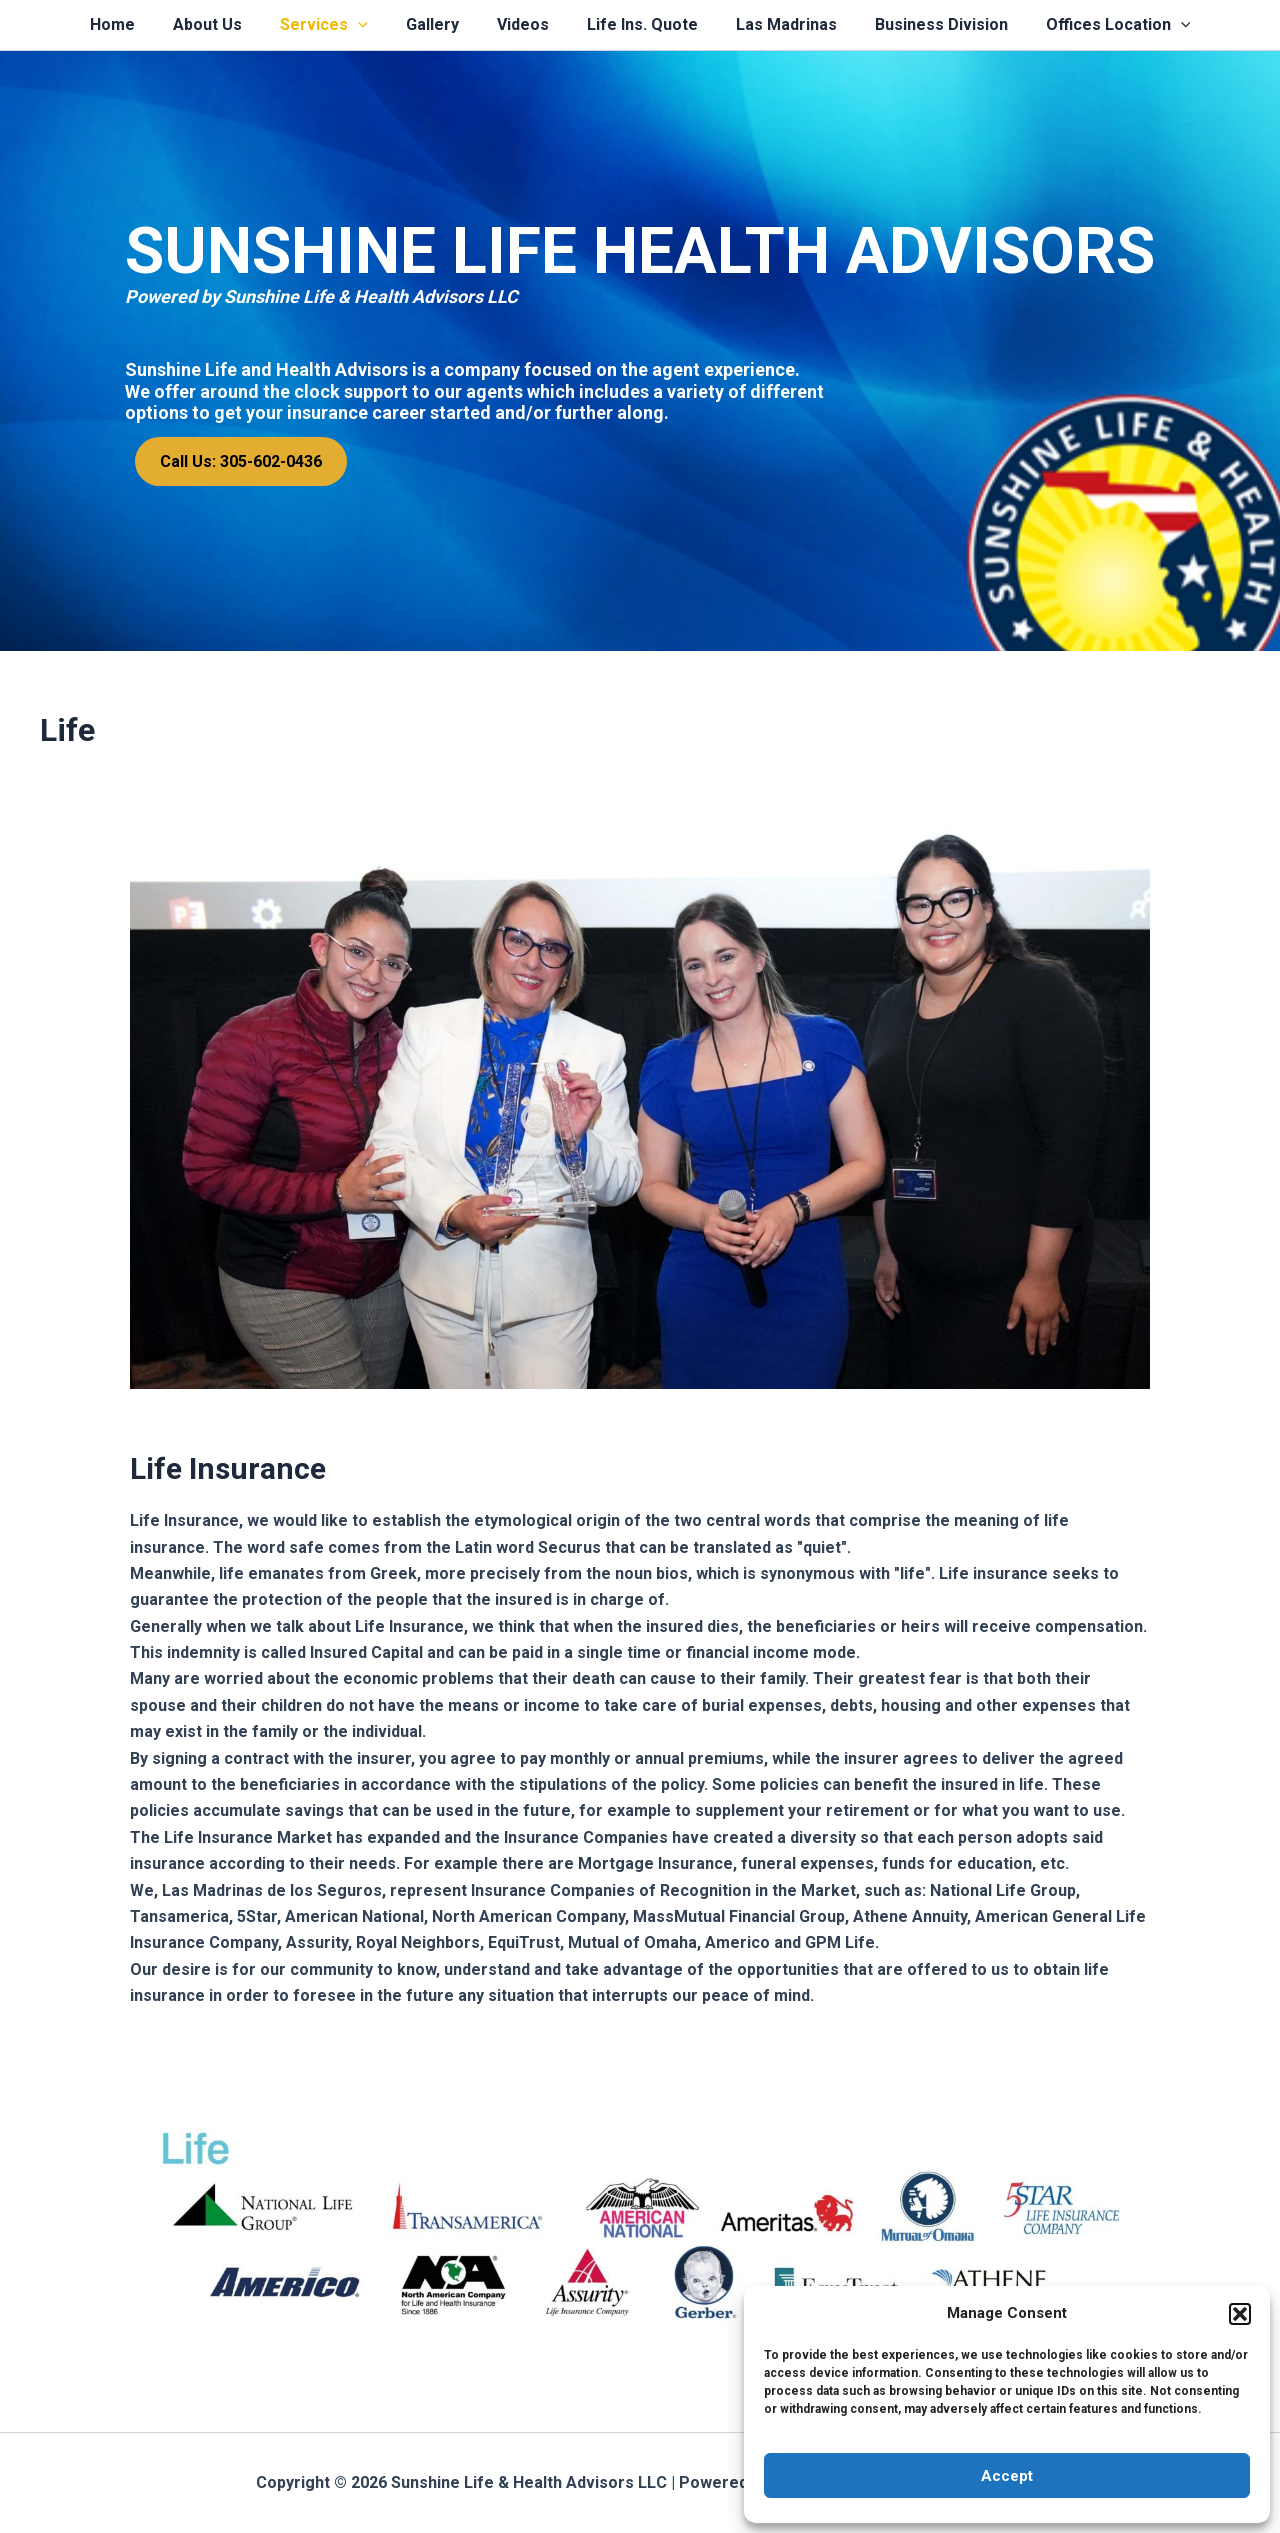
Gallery (438, 24)
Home (136, 24)
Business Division (923, 24)
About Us (225, 24)
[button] (1240, 2314)
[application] (370, 25)
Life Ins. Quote (636, 24)
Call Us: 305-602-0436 (241, 461)
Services (336, 25)
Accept (1007, 2476)
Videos (523, 24)
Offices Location (1094, 25)
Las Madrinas (774, 24)
